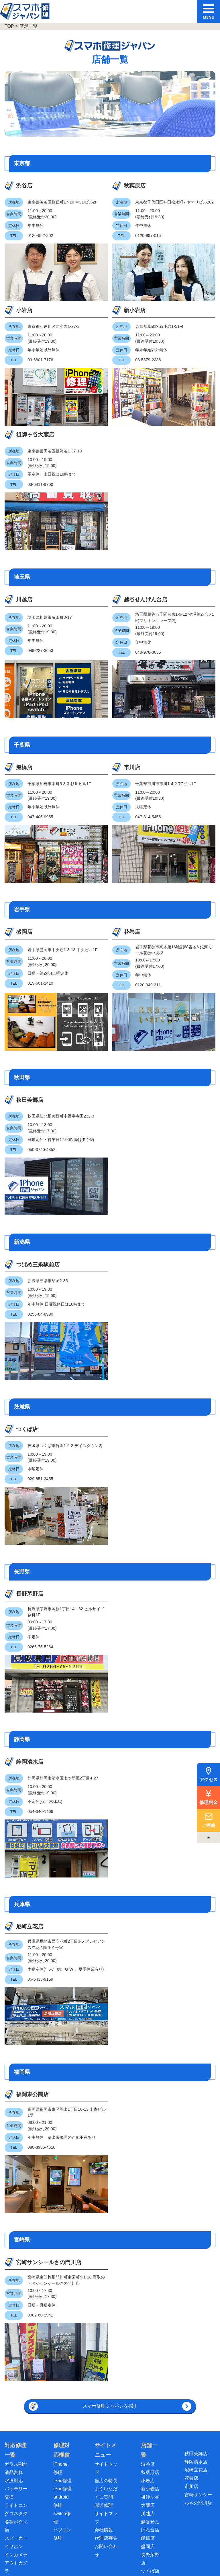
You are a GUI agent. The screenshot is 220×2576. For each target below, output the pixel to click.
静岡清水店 (24, 1583)
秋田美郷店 (24, 947)
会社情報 (104, 2355)
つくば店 (21, 1270)
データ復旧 (16, 2462)
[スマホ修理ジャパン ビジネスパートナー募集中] (169, 2515)
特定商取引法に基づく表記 (123, 2551)
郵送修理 (104, 2330)
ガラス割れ (16, 2289)
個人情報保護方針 (73, 2551)
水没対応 (14, 2306)
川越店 (18, 462)
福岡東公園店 (27, 1908)
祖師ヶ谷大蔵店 (27, 305)
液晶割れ (14, 2297)
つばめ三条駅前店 (27, 1114)
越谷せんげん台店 (80, 466)
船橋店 (18, 632)
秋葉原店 (75, 186)
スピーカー (16, 2363)
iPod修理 (62, 2314)
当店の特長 (106, 2306)
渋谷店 (18, 186)
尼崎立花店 (24, 1736)
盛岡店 (18, 785)
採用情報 (165, 2551)
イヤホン (14, 2371)
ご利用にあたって (32, 2551)
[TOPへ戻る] (208, 1837)
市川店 (72, 632)
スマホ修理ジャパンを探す (110, 2231)
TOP (9, 26)
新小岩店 (182, 186)
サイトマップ (192, 2551)
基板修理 (14, 2454)
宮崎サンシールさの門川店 (27, 2080)
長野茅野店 (24, 1427)
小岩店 (126, 186)
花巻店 (72, 785)
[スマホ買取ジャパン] (115, 2515)
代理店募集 (106, 2363)
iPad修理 (62, 2306)
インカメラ (16, 2380)
